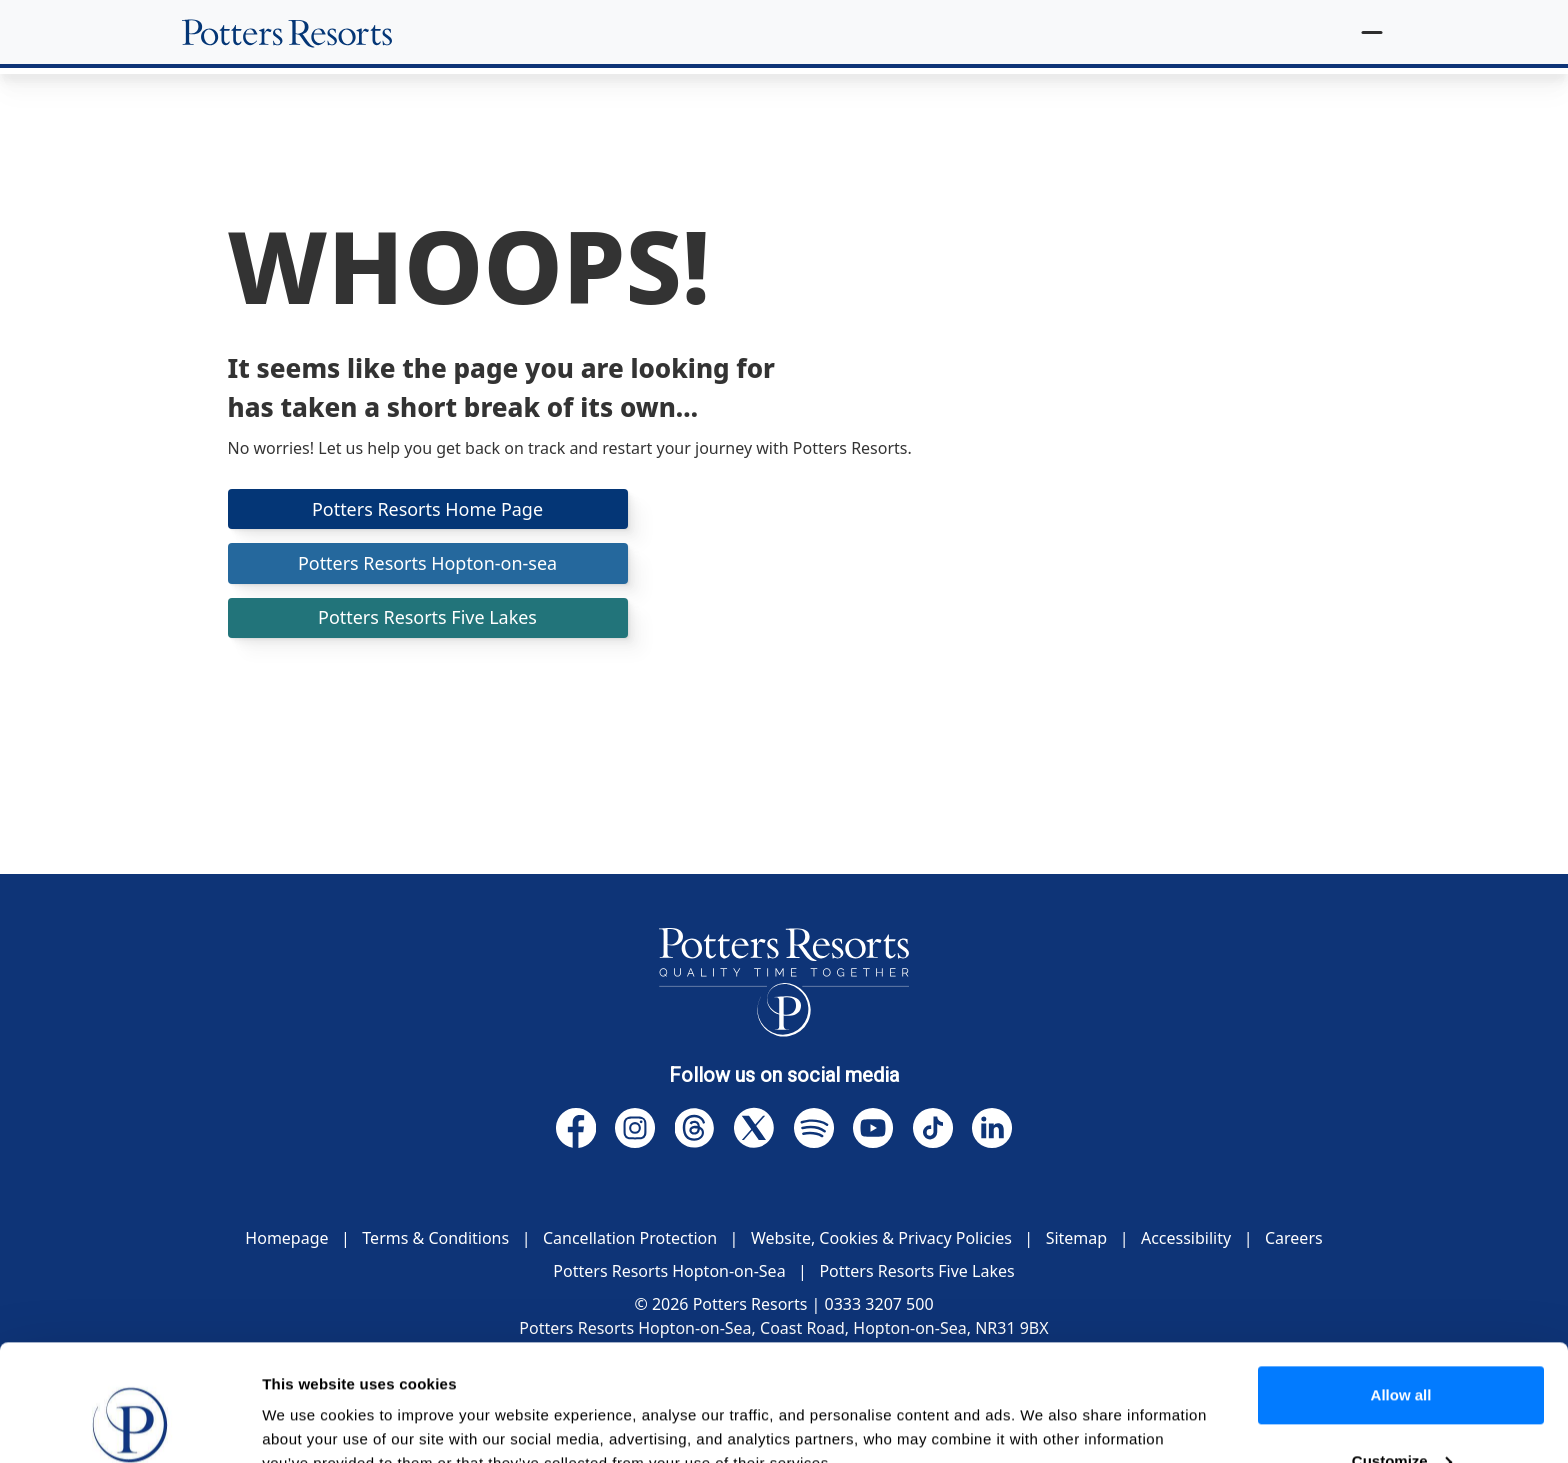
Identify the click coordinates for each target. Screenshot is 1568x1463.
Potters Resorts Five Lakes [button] (428, 618)
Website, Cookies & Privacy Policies (881, 1238)
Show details (308, 1423)
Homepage (286, 1238)
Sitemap (1077, 1238)
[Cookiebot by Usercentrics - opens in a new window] (129, 1424)
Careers (1294, 1238)
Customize (1402, 1356)
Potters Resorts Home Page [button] (428, 509)
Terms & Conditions (435, 1238)
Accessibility (1186, 1238)
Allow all (1401, 1291)
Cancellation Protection (630, 1238)
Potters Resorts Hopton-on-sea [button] (427, 563)
